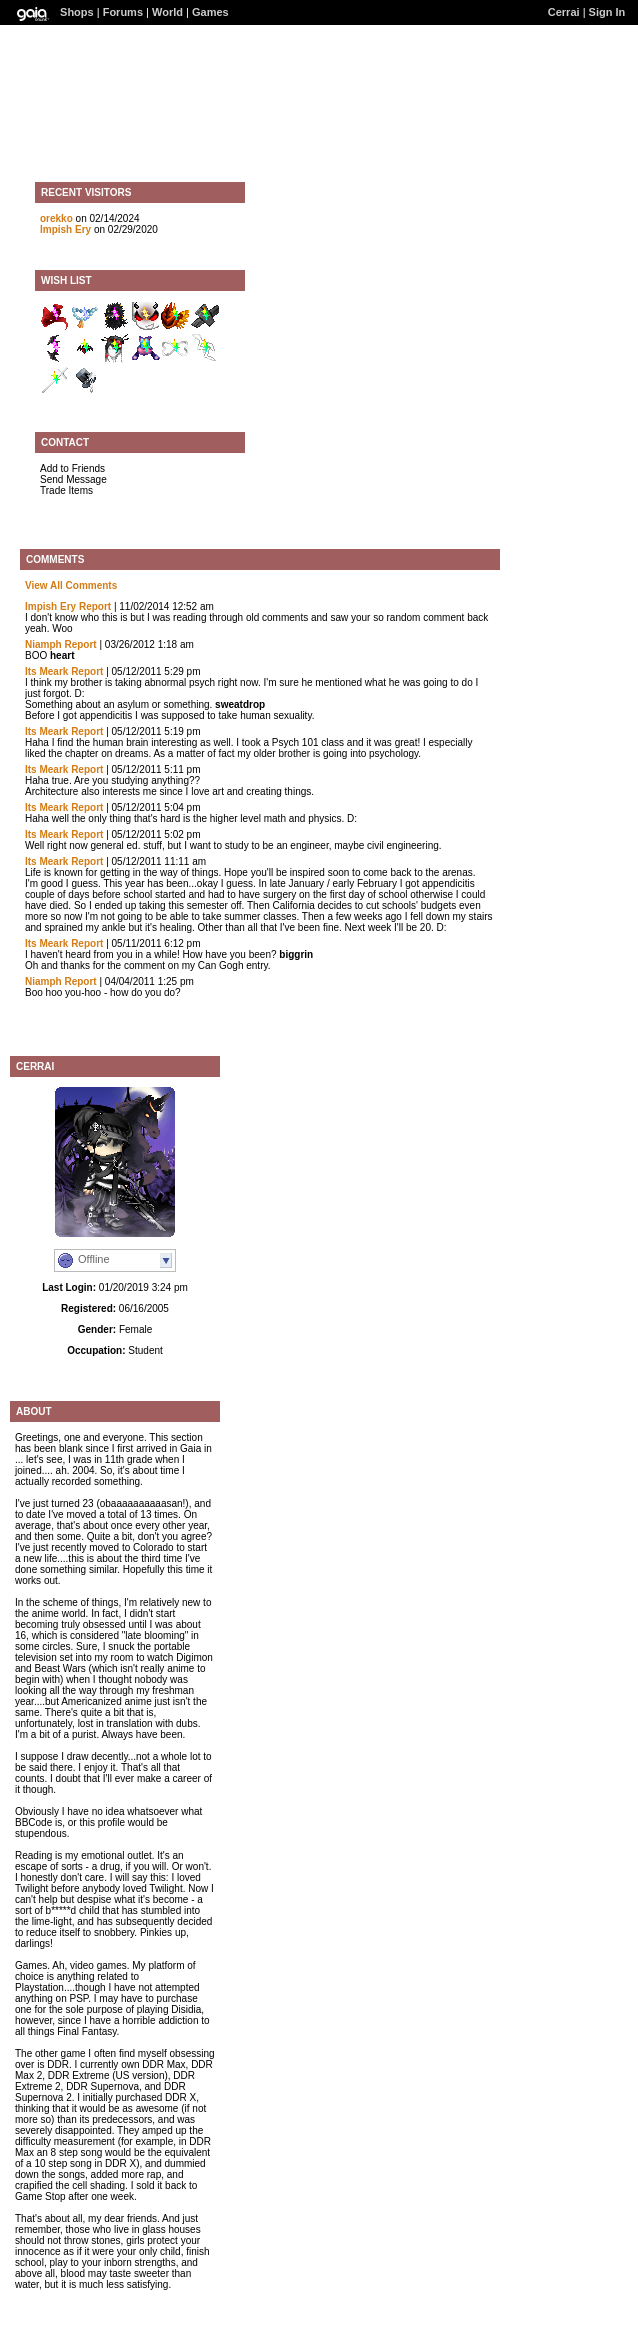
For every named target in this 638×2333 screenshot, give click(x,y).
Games (210, 12)
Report (95, 606)
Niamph (43, 644)
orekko (56, 218)
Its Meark (46, 671)
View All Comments (71, 585)
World (167, 12)
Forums (123, 12)
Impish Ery (65, 229)
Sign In (607, 12)
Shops (77, 12)
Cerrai (564, 12)
